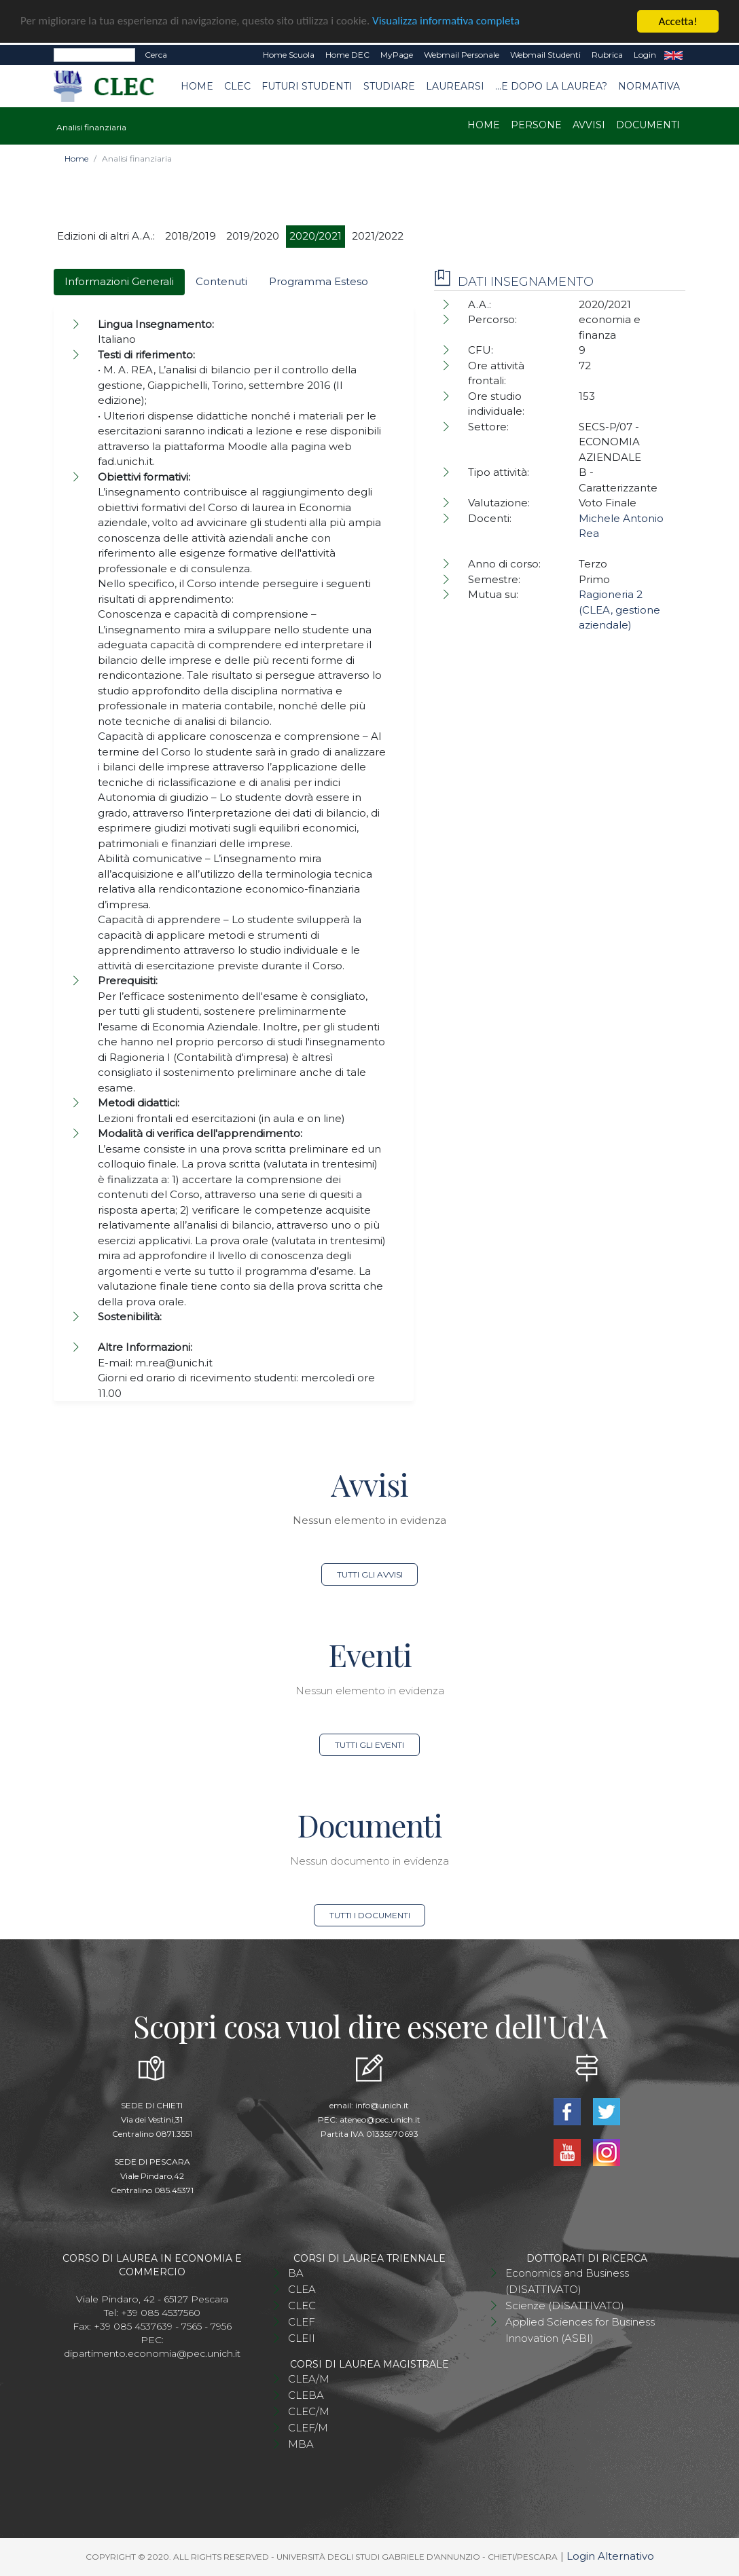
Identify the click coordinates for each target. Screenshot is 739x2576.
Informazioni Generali (119, 281)
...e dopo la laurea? (551, 86)
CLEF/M (308, 2427)
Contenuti (221, 281)
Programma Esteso (318, 281)
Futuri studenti (307, 86)
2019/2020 (252, 235)
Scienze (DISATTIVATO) (564, 2305)
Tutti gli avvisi (370, 1574)
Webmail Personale (461, 55)
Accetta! (678, 21)
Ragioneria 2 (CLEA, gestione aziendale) (619, 609)
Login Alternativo (610, 2556)
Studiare (389, 86)
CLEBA (306, 2395)
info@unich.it (382, 2105)
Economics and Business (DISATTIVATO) (567, 2281)
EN (673, 55)
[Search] (94, 55)
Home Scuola (288, 55)
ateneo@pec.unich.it (380, 2119)
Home (197, 86)
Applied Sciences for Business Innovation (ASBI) (580, 2330)
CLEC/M (308, 2411)
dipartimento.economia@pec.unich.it (152, 2353)
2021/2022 (377, 235)
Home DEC (347, 55)
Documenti (648, 125)
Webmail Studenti (545, 55)
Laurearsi (455, 86)
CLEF (301, 2321)
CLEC (237, 86)
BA (296, 2272)
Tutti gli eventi (369, 1745)
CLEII (301, 2338)
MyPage (396, 55)
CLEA (302, 2289)
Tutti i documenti (369, 1915)
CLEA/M (308, 2378)
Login (645, 55)
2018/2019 (190, 235)
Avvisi (589, 125)
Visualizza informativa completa (448, 22)
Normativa (649, 86)
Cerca (156, 55)
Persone (536, 125)
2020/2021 (315, 235)
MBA (301, 2444)
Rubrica (607, 55)
